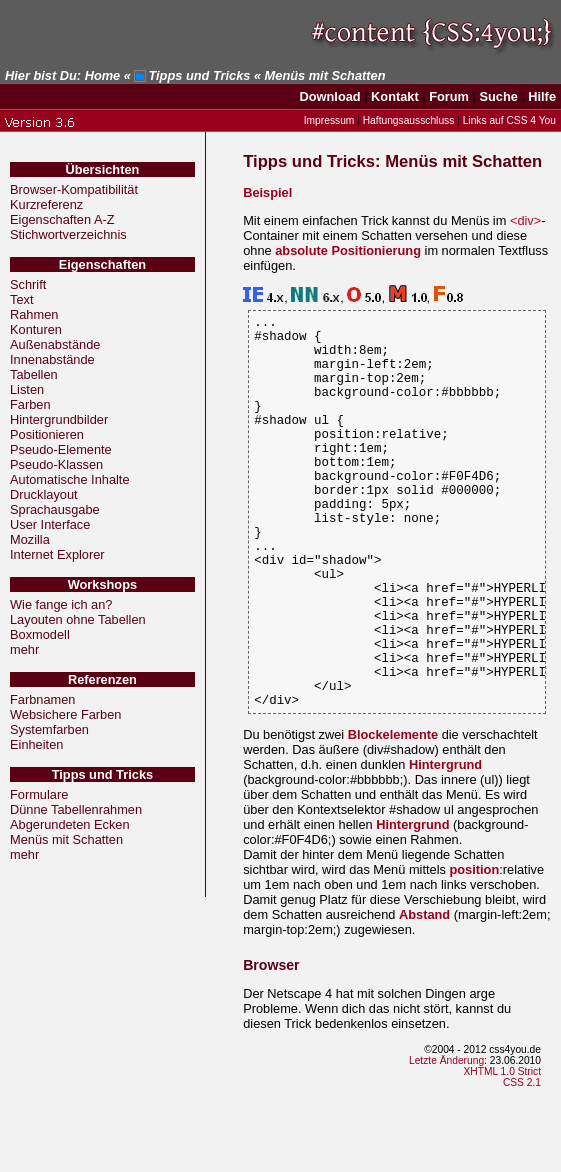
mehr (24, 649)
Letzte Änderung (446, 1144)
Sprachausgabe (55, 509)
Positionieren (47, 434)
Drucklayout (44, 494)
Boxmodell (40, 634)
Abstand (424, 998)
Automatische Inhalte (70, 479)
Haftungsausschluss (409, 120)
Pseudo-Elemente (61, 449)
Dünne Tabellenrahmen (76, 809)
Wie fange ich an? (61, 604)
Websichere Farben (65, 714)
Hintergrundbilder (59, 419)
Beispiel (267, 192)
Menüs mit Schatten (66, 839)
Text (21, 299)
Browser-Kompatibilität (74, 189)
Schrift (28, 284)
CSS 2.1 (522, 1166)
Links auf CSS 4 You (509, 120)
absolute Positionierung (348, 250)
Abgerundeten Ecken (70, 824)
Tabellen (34, 374)
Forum (449, 96)
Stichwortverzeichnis (68, 234)
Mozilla (30, 539)
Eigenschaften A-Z (62, 219)
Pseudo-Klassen (56, 464)
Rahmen (34, 314)
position (474, 953)
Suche (498, 96)
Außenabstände (55, 344)
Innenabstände (52, 359)
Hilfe (542, 96)
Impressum (329, 120)
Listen (27, 389)
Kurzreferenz (46, 204)
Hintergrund (445, 848)
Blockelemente (393, 818)
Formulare (39, 794)
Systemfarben (49, 729)
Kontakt (395, 96)
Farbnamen (42, 699)
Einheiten (36, 744)
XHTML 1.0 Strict (502, 1155)
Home (103, 75)
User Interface (50, 524)
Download (330, 96)
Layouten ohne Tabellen (78, 619)
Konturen (36, 329)
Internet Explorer (57, 554)
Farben (30, 404)
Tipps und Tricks (199, 75)
